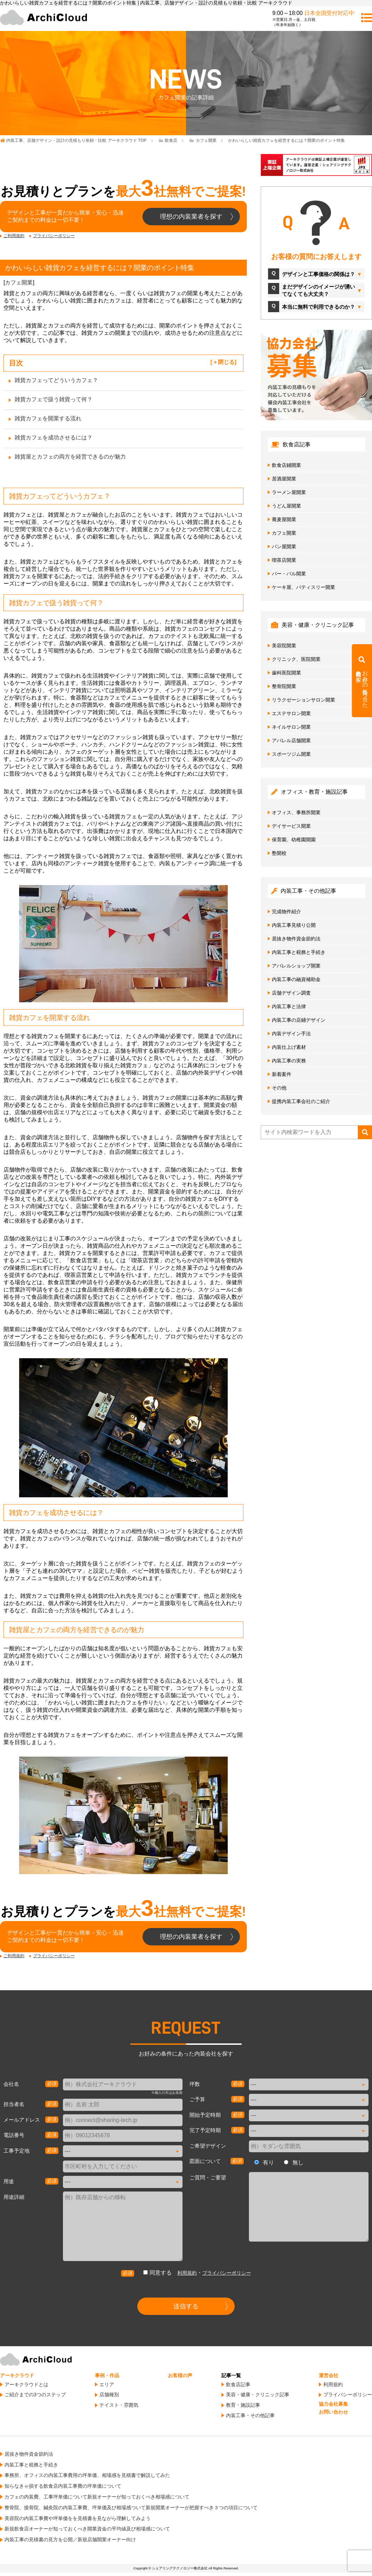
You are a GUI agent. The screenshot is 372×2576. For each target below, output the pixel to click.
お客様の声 (180, 2375)
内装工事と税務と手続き (298, 952)
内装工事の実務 (289, 1060)
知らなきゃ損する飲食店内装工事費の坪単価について (63, 2486)
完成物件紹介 (286, 911)
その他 (279, 1087)
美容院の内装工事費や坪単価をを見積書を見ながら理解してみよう (78, 2518)
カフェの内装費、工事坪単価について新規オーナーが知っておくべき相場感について (97, 2497)
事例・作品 (107, 2375)
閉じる (226, 362)
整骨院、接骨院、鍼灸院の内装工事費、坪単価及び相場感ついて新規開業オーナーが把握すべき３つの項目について (131, 2507)
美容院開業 (284, 645)
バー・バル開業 (289, 573)
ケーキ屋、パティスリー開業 (303, 587)
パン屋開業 (284, 546)
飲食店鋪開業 (286, 465)
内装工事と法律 (289, 1006)
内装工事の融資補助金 (296, 979)
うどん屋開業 (286, 505)
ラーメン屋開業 (289, 492)
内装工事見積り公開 (294, 925)
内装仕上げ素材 (289, 1047)
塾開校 (279, 853)
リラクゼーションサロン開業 (303, 699)
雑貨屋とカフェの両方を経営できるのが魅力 (70, 457)
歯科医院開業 (286, 672)
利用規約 (187, 2273)
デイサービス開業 (291, 826)
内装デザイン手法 (291, 1033)
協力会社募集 (333, 2404)
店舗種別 (109, 2394)
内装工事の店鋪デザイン (298, 1020)
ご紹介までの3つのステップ (35, 2394)
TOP (76, 140)
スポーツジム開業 (291, 754)
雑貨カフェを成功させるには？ (53, 437)
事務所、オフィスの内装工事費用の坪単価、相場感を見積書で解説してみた (87, 2475)
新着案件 (281, 1074)
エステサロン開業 (291, 713)
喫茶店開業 (284, 560)
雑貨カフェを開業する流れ (48, 418)
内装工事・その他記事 (250, 2415)
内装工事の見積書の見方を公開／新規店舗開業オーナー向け (70, 2539)
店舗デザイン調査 (291, 992)
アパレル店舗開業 (291, 740)
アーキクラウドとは (26, 2384)
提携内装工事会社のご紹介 (301, 1101)
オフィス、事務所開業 (296, 812)
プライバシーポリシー (54, 235)
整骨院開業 (284, 686)
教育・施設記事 (243, 2405)
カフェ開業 (19, 282)
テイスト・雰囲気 (118, 2405)
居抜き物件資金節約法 (296, 938)
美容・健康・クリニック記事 (257, 2394)
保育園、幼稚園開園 (294, 839)
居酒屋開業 (284, 478)
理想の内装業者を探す (191, 216)
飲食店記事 (238, 2384)
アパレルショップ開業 (296, 965)
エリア (106, 2384)
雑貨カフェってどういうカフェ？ (56, 380)
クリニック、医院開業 (296, 659)
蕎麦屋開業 (284, 519)
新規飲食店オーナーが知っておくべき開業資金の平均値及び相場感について (87, 2529)
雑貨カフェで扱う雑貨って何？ (53, 399)
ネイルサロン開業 (291, 726)
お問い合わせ (333, 2412)
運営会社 (328, 2375)
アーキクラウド (17, 2375)
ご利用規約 (13, 235)
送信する (186, 2306)
